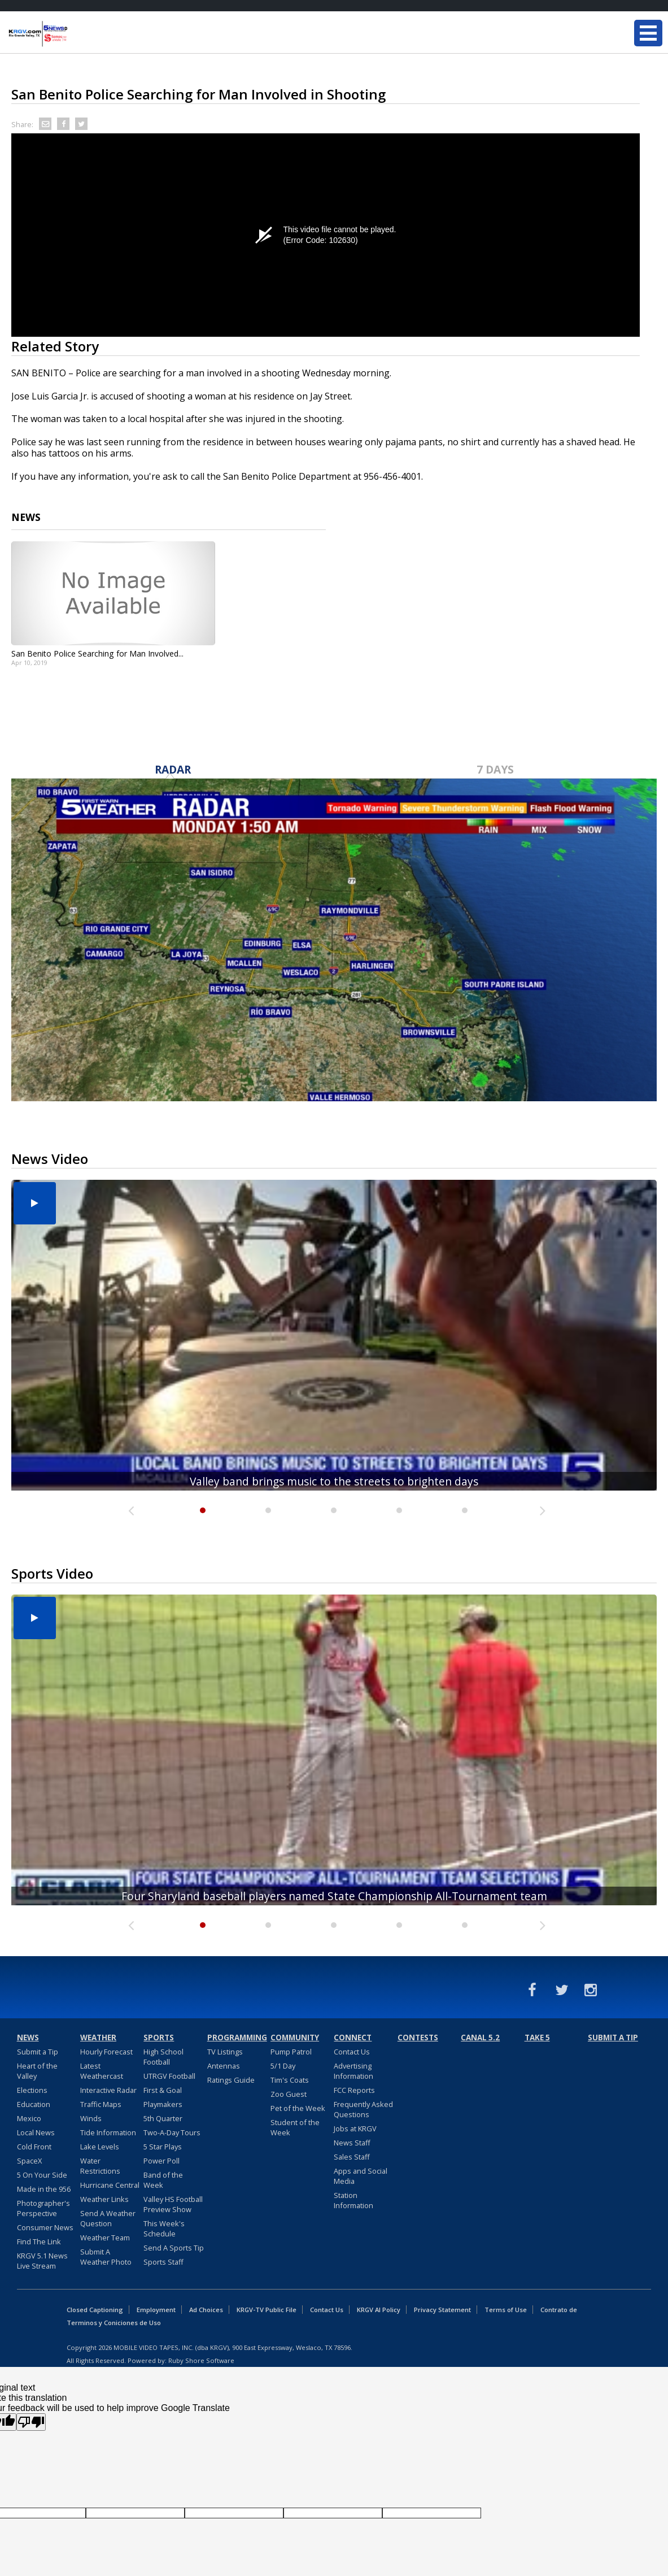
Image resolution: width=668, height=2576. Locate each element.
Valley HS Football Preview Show (173, 2204)
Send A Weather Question (108, 2218)
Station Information (353, 2200)
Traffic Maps (100, 2104)
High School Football (163, 2057)
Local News (36, 2132)
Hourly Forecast (106, 2052)
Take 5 (537, 2037)
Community (294, 2037)
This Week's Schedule (164, 2228)
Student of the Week (295, 2127)
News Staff (352, 2143)
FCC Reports (354, 2090)
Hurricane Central (109, 2185)
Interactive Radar (108, 2090)
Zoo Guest (288, 2094)
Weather (98, 2037)
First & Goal (162, 2090)
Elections (32, 2090)
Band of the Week (163, 2180)
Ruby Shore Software (201, 2360)
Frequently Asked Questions (363, 2109)
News (28, 2037)
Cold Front (34, 2146)
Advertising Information (353, 2071)
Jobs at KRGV (355, 2128)
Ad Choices (206, 2309)
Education (33, 2104)
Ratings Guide (231, 2080)
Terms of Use (505, 2309)
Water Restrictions (100, 2166)
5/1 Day (282, 2066)
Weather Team (105, 2237)
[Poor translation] (31, 2422)
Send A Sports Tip (173, 2248)
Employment (156, 2309)
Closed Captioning (95, 2309)
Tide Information (108, 2132)
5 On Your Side (42, 2175)
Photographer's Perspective (43, 2208)
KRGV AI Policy (378, 2309)
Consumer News (45, 2227)
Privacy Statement (442, 2309)
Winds (91, 2118)
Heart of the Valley (37, 2071)
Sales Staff (352, 2157)
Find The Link (39, 2241)
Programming (237, 2037)
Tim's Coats (289, 2080)
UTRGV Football (169, 2076)
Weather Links (104, 2199)
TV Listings (225, 2052)
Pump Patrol (291, 2052)
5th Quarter (162, 2118)
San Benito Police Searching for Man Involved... (97, 653)
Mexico (29, 2118)
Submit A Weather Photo (106, 2257)
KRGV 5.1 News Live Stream (42, 2261)
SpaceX (29, 2161)
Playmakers (162, 2104)
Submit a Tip (37, 2052)
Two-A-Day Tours (171, 2132)
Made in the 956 (44, 2189)
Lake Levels (99, 2146)
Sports (158, 2037)
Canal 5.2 (480, 2037)
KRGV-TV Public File (266, 2309)
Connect (353, 2037)
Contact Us (352, 2052)
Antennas (223, 2066)
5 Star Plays (162, 2146)
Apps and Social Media (360, 2176)
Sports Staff (163, 2262)
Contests (418, 2037)
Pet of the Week (297, 2108)
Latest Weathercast (101, 2071)
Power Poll (161, 2161)
